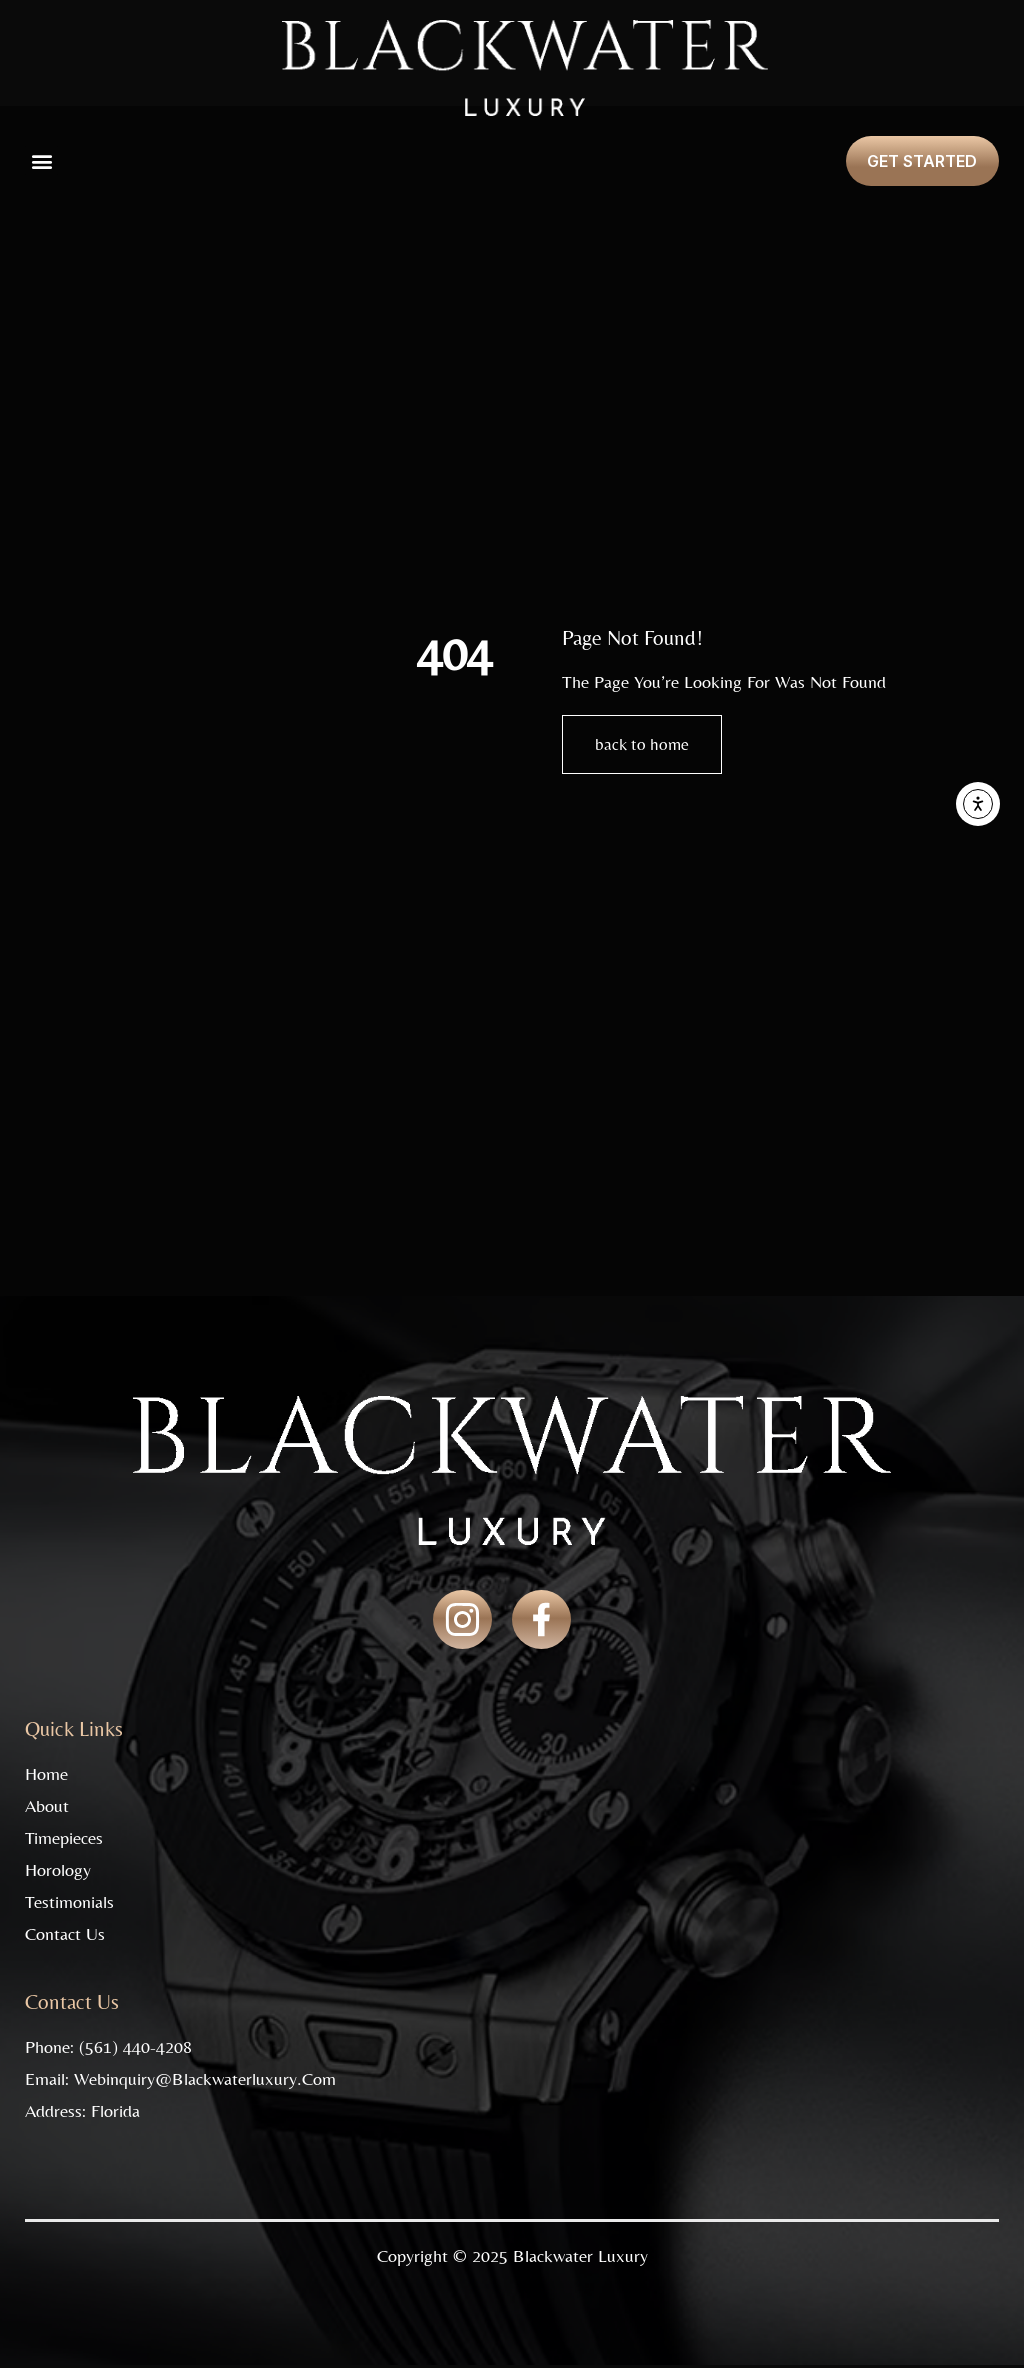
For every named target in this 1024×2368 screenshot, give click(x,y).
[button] (41, 161)
